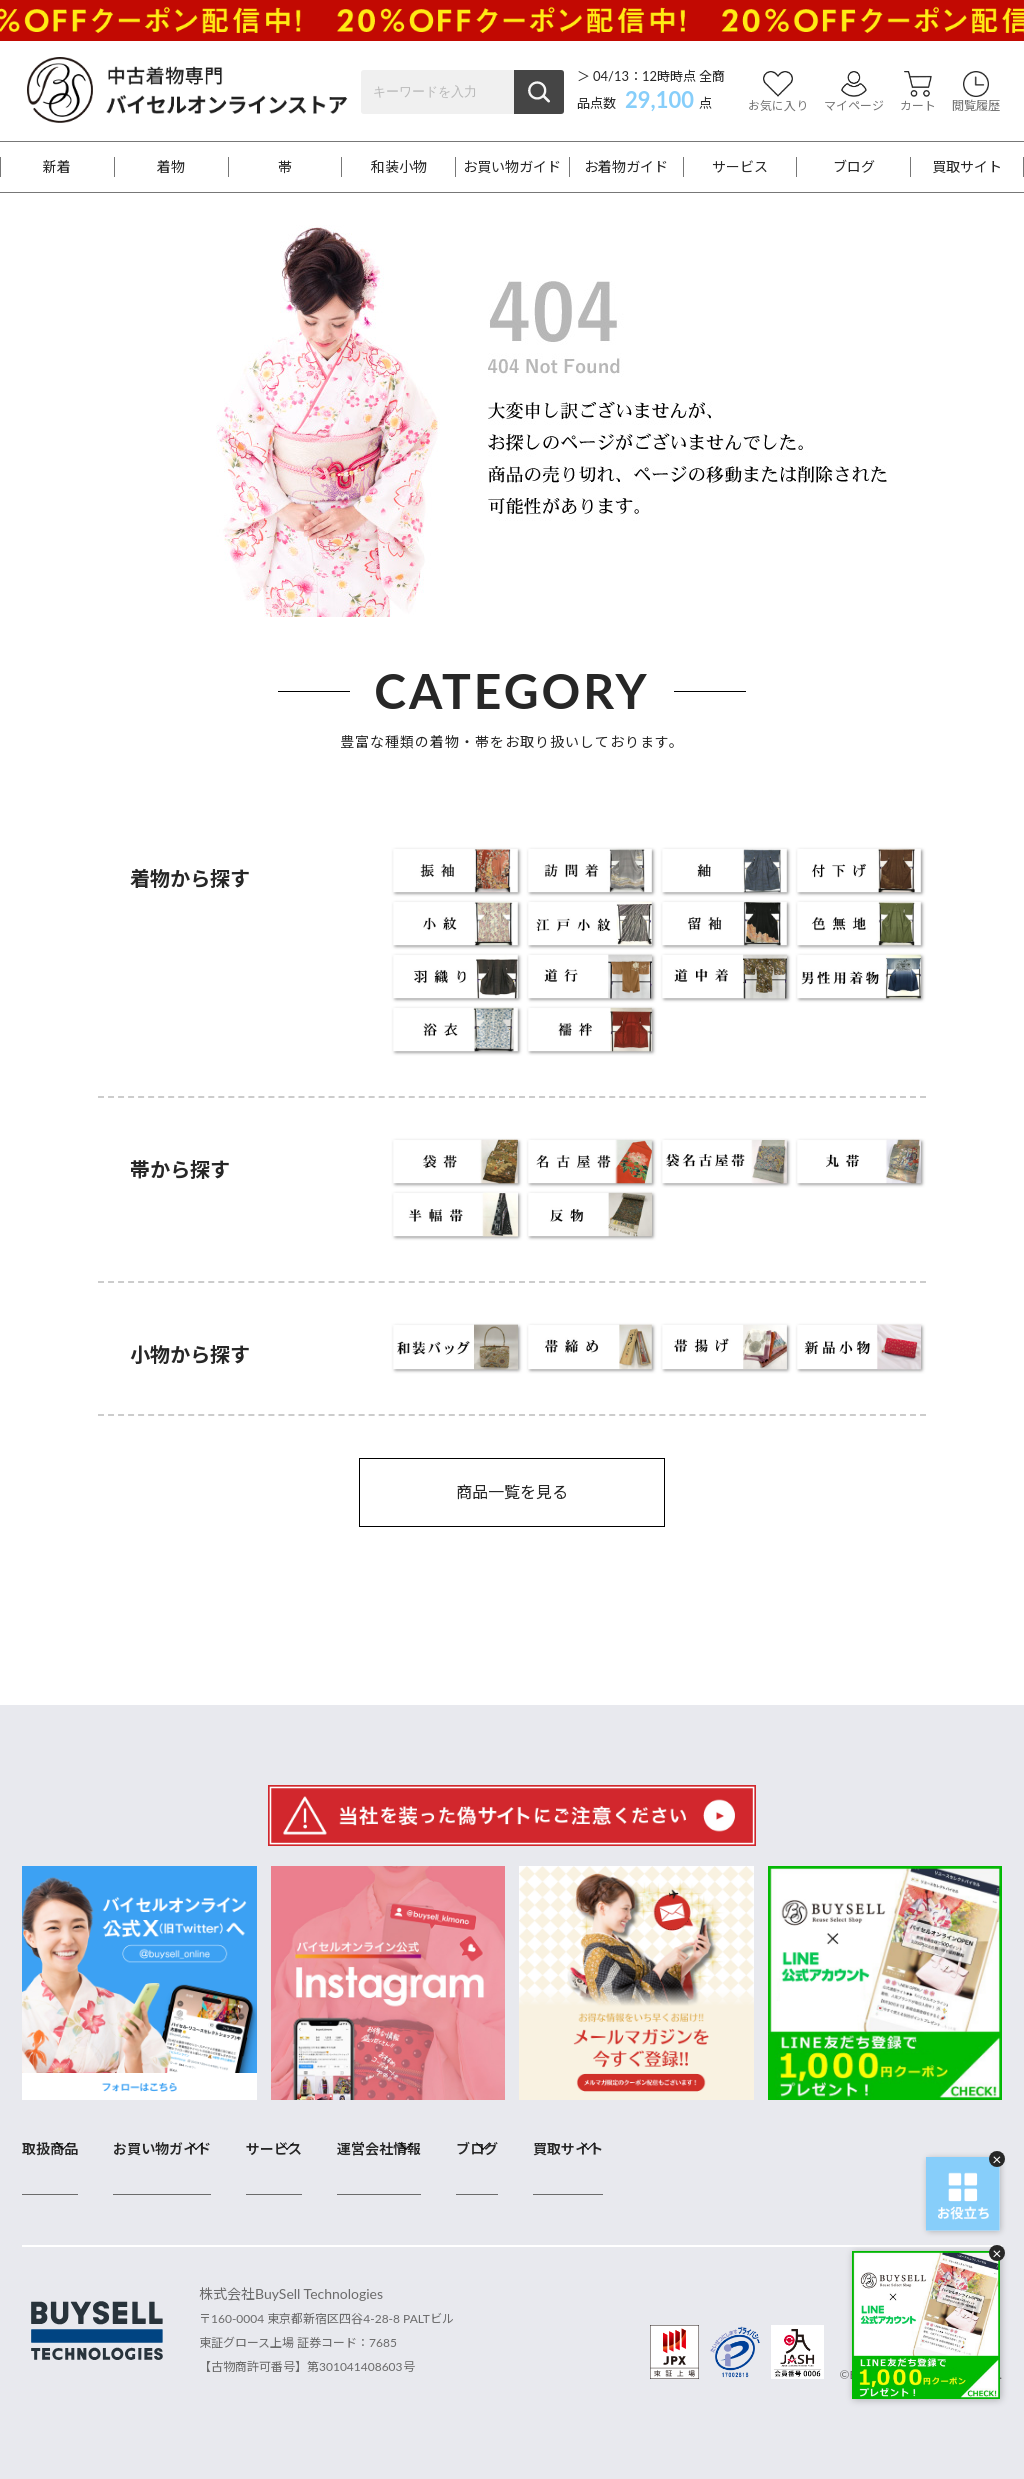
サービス (740, 167)
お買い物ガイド (512, 167)
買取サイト (967, 167)
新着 (57, 167)
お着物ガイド (626, 167)
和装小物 (399, 167)
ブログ (854, 167)
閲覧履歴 (976, 91)
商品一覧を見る (512, 1491)
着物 (171, 167)
